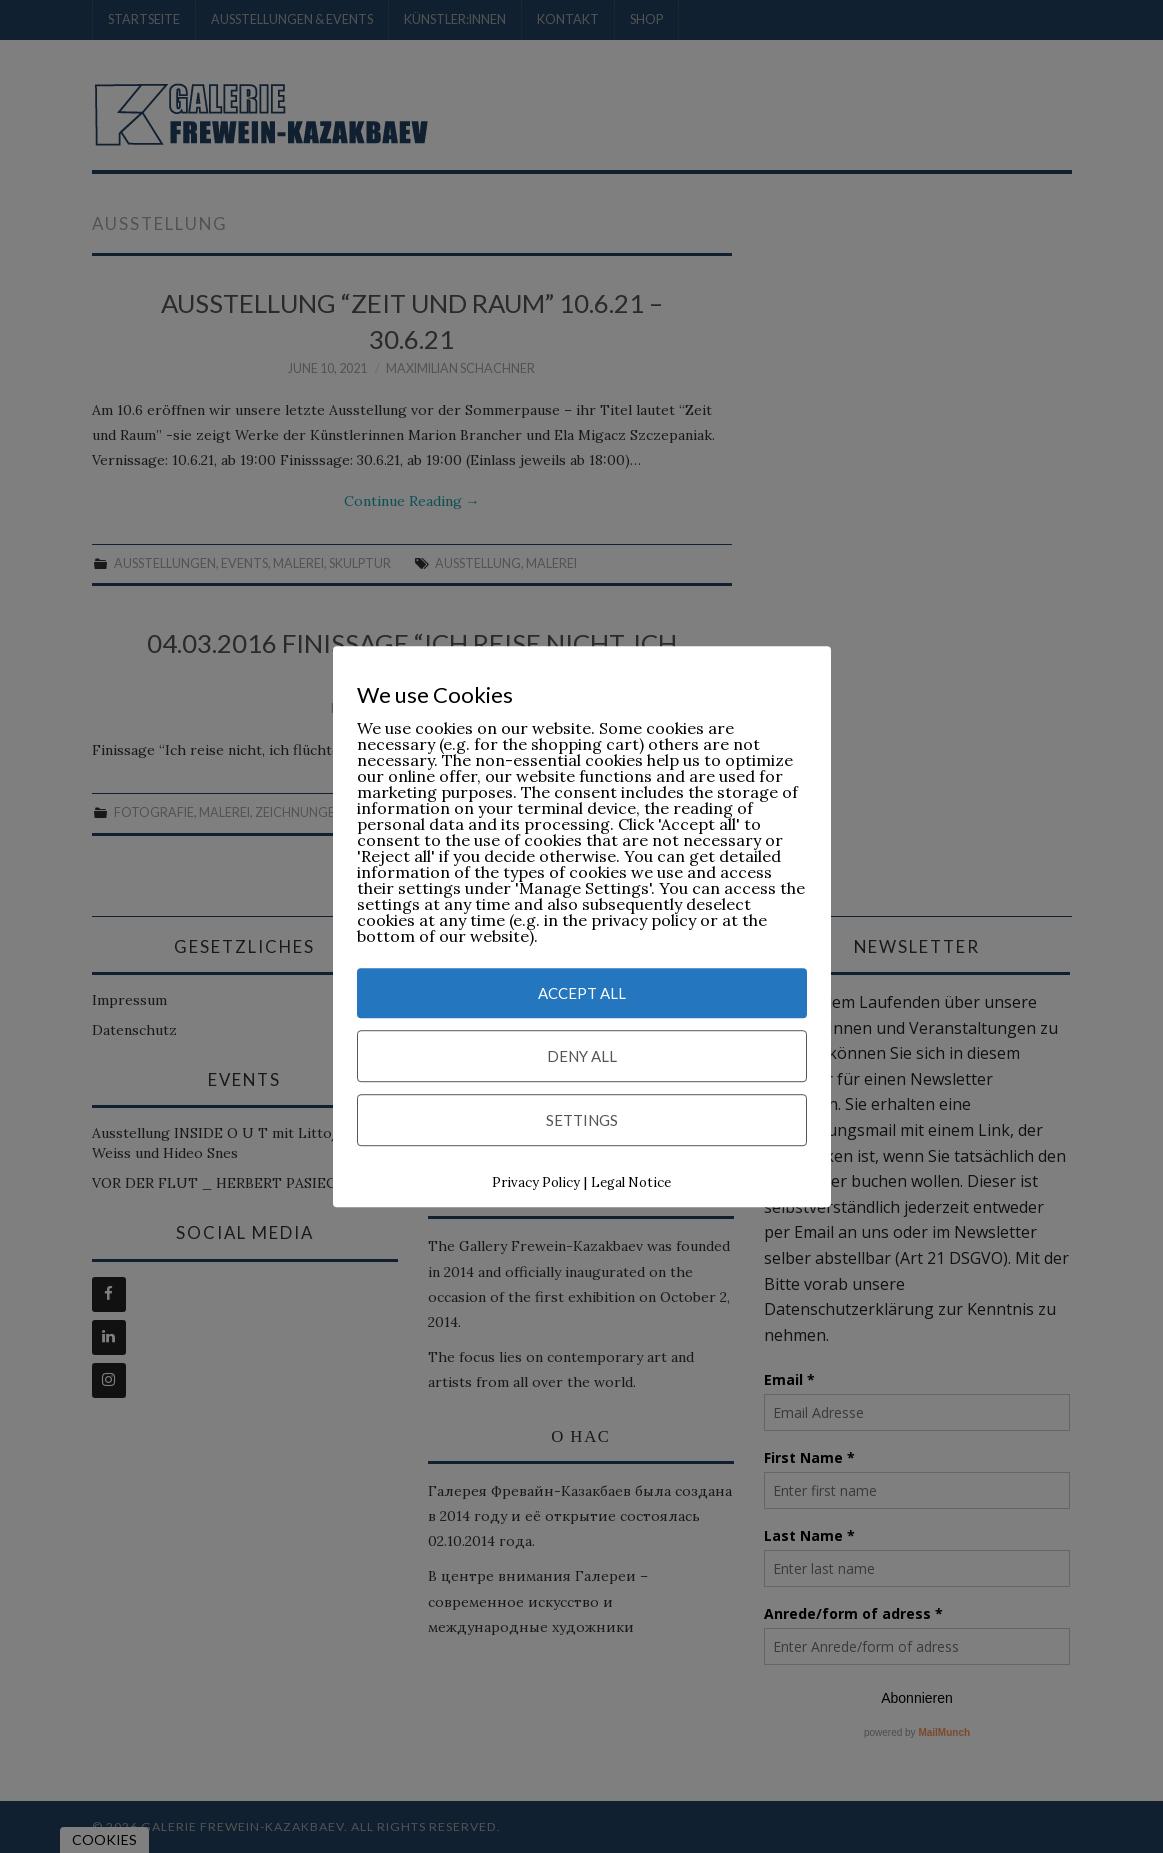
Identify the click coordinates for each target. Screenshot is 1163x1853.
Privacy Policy (536, 1182)
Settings (582, 1120)
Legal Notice (631, 1182)
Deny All (582, 1056)
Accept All (582, 993)
